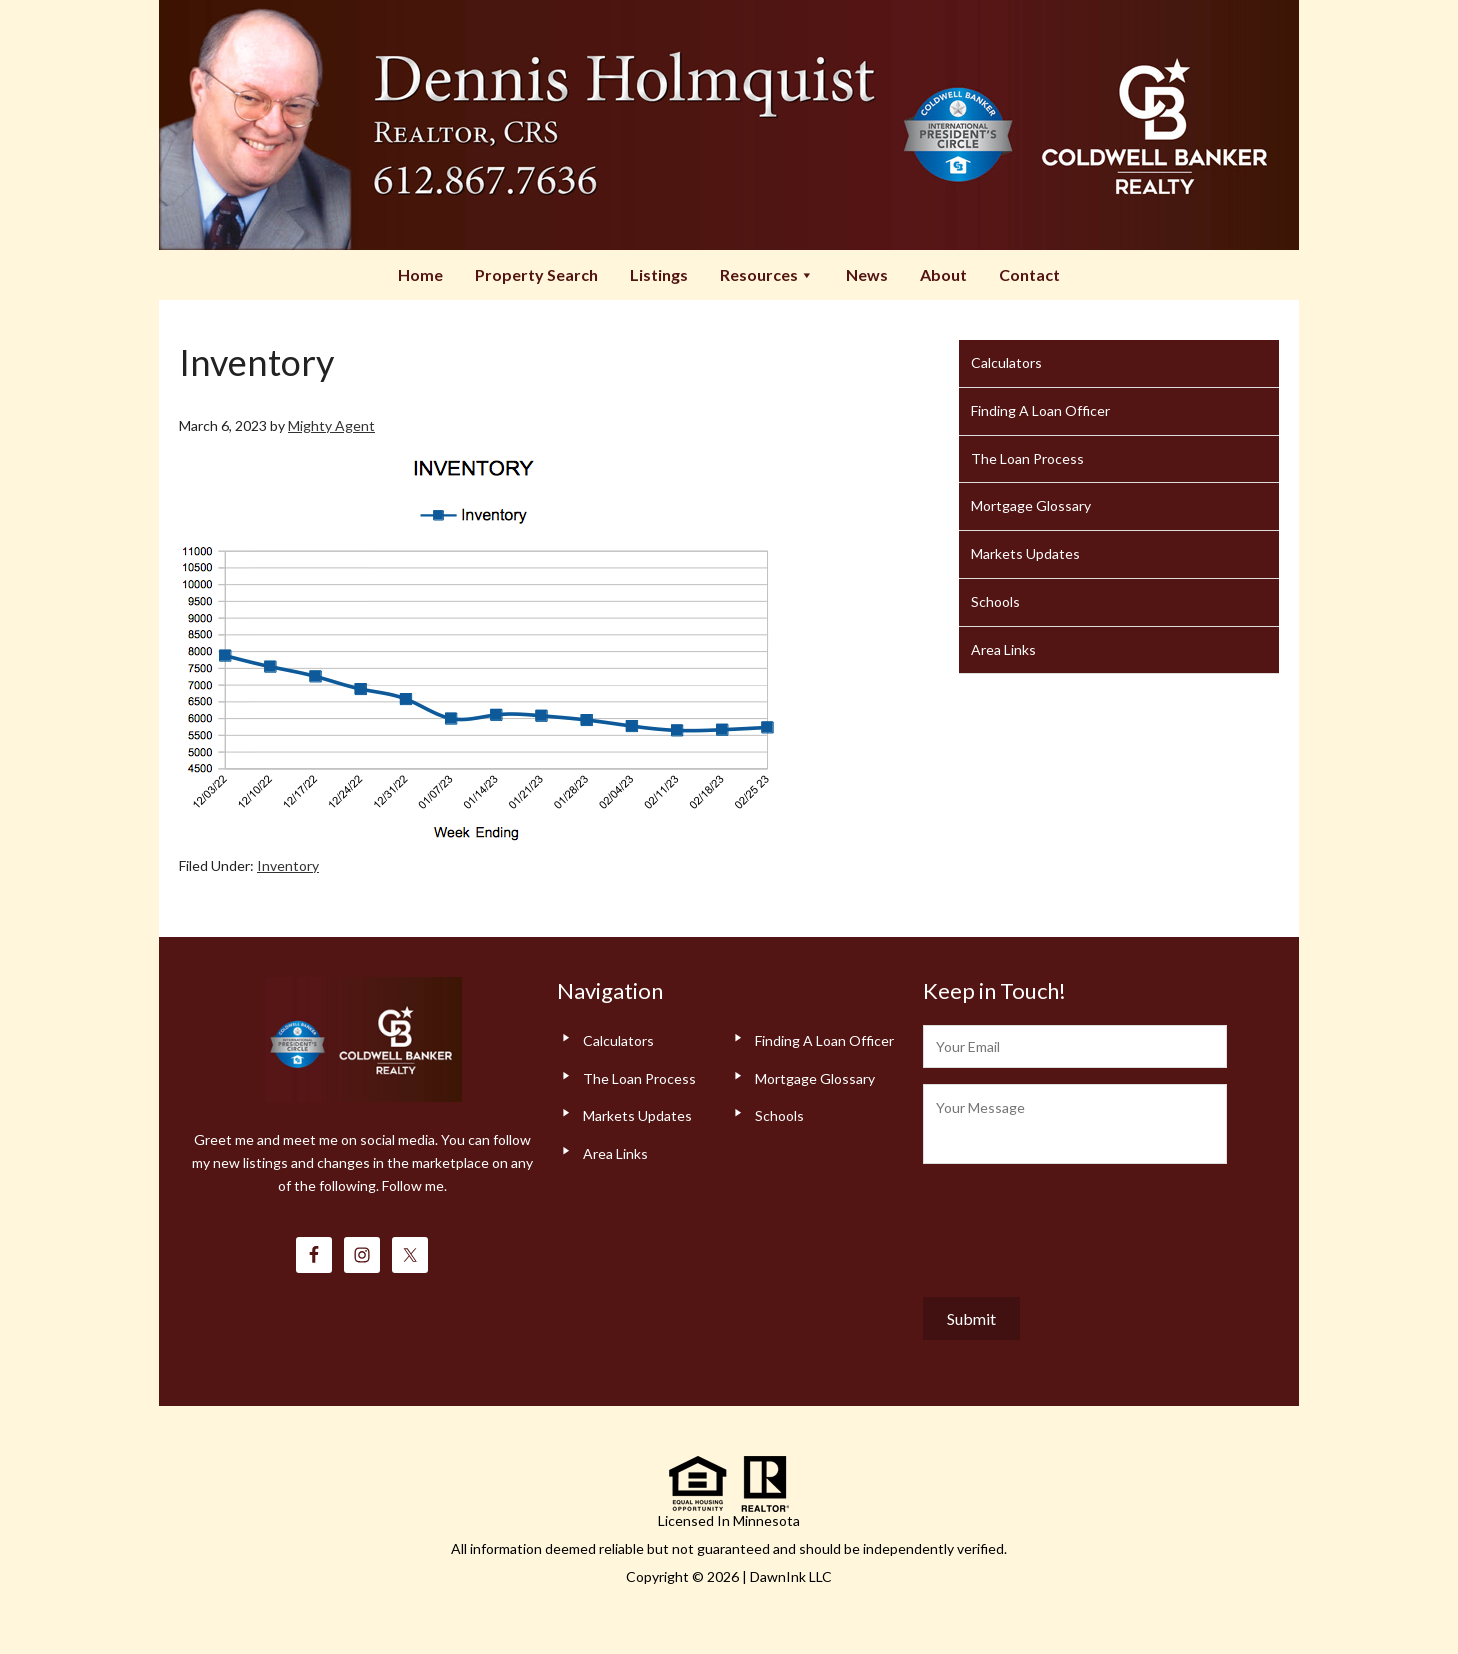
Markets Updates (1025, 553)
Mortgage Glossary (1031, 505)
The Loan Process (1027, 458)
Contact (1029, 274)
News (867, 274)
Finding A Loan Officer (1040, 410)
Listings (659, 274)
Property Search (536, 274)
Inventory (288, 865)
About (943, 274)
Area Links (1003, 649)
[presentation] (1075, 1226)
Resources (767, 274)
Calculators (1006, 362)
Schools (995, 601)
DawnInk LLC (791, 1576)
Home (420, 274)
